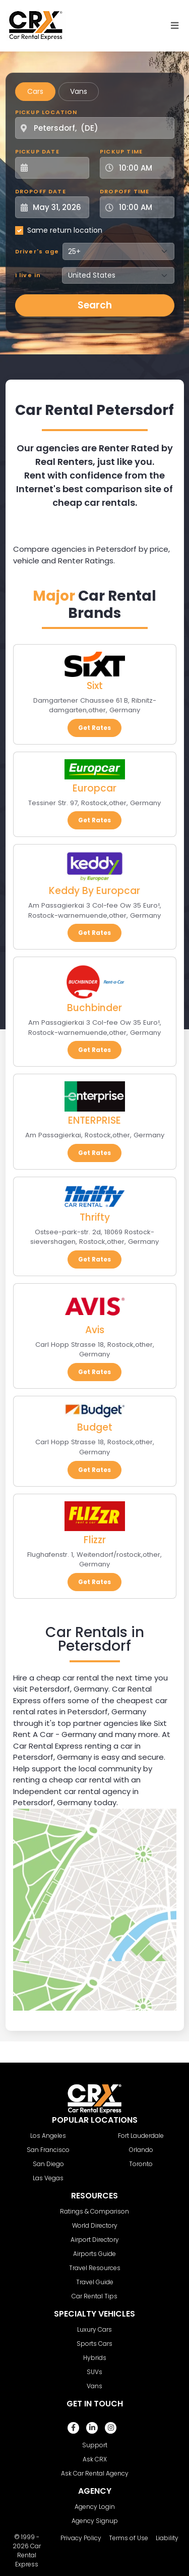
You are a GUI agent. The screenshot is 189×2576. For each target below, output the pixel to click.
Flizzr (95, 1540)
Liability (167, 2538)
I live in (28, 275)
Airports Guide (94, 2253)
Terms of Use (128, 2538)
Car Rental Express (28, 2555)
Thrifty (95, 1217)
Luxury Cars (94, 2329)
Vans (78, 91)
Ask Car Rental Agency (95, 2473)
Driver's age (37, 251)
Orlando (141, 2149)
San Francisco (48, 2149)
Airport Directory (95, 2239)
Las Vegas (48, 2178)
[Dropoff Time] (143, 207)
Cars (35, 91)
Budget (94, 1427)
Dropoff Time (124, 191)
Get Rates (94, 727)
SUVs (94, 2372)
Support (94, 2445)
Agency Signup (95, 2520)
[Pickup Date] (58, 168)
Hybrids (94, 2357)
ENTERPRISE (94, 1120)
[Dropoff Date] (58, 207)
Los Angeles (48, 2135)
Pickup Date (37, 151)
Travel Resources (94, 2268)
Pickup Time (121, 151)
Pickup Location (46, 112)
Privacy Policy (80, 2538)
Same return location (64, 230)
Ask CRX (95, 2459)
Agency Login (95, 2506)
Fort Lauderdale (141, 2135)
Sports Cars (94, 2343)
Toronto (141, 2164)
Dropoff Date (40, 191)
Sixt (95, 686)
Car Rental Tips (94, 2296)
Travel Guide (94, 2282)
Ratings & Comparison (94, 2211)
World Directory (94, 2225)
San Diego (48, 2164)
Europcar (94, 788)
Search (95, 305)
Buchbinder (94, 1008)
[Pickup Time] (143, 168)
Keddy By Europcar (94, 891)
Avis (94, 1330)
